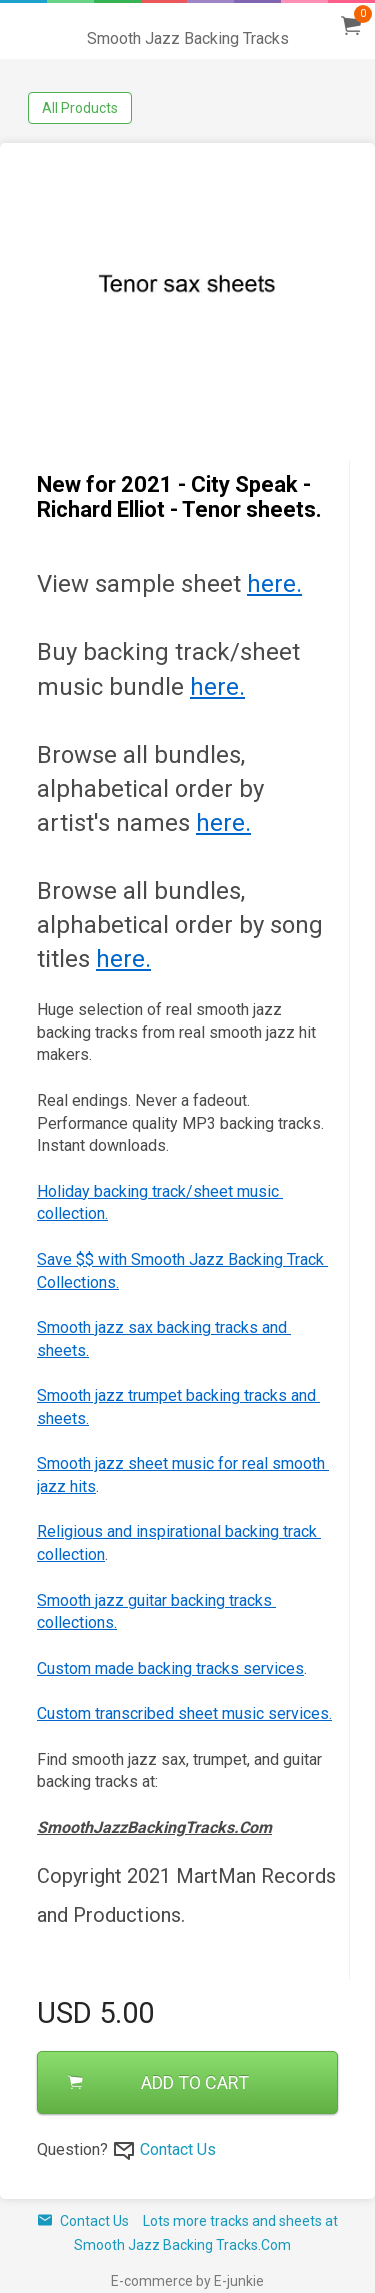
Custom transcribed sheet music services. (184, 1713)
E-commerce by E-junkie (187, 2281)
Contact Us (178, 2149)
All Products (80, 108)
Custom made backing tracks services (170, 1668)
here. (274, 584)
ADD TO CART (158, 2082)
